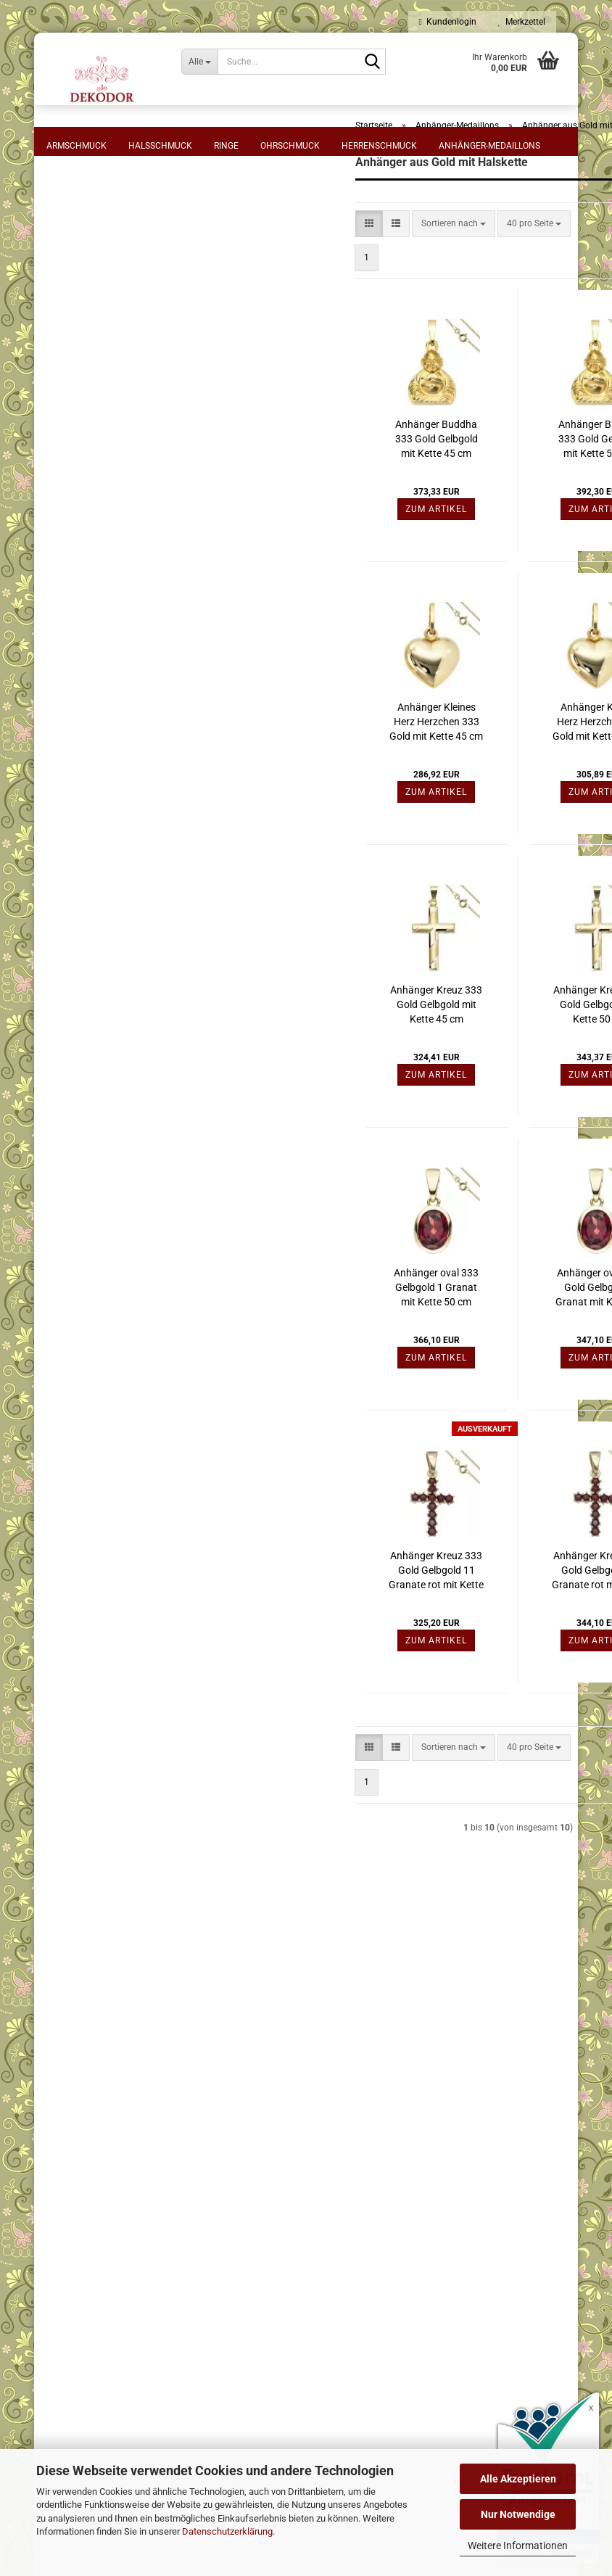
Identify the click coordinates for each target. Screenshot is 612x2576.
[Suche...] (199, 62)
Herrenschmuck (379, 146)
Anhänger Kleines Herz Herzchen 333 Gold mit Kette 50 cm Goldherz (474, 795)
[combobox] (328, 296)
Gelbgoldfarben (94, 497)
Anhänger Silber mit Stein (106, 1033)
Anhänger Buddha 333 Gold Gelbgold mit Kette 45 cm (311, 511)
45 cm (76, 333)
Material (78, 408)
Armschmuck (76, 146)
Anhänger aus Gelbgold (103, 895)
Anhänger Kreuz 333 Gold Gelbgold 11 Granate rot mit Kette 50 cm (474, 1643)
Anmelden (127, 1712)
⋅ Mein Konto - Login (395, 2071)
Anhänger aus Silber (96, 978)
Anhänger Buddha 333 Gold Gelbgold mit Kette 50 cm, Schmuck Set (474, 512)
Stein (68, 539)
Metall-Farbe (88, 473)
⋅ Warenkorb (380, 2049)
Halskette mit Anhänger (110, 267)
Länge (70, 310)
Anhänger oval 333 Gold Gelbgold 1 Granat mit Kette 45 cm (474, 1360)
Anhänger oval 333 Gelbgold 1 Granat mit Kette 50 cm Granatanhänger (311, 1360)
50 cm (76, 349)
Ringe (226, 146)
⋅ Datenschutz (148, 2115)
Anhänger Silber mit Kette (107, 1005)
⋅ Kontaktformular (391, 2136)
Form (69, 228)
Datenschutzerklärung (227, 2531)
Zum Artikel (311, 582)
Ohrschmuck (290, 146)
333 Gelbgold (90, 431)
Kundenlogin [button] (447, 22)
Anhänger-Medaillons (489, 146)
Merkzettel (521, 22)
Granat (77, 563)
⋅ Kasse (370, 2115)
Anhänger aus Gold (94, 922)
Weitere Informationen (518, 2545)
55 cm (76, 366)
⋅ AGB (132, 2071)
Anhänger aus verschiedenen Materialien (113, 1066)
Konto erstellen (86, 1743)
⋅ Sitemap (140, 2136)
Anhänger (83, 251)
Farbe (70, 605)
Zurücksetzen (127, 791)
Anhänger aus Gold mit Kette (113, 950)
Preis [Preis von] (69, 677)
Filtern (126, 761)
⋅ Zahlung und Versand (166, 2093)
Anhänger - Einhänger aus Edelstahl (107, 860)
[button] (243, 296)
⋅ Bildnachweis (149, 2180)
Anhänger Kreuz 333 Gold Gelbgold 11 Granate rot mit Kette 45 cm (311, 1643)
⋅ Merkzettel (378, 2028)
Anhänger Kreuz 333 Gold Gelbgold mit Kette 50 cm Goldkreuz (475, 1078)
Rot (70, 628)
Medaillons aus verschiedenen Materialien (115, 1134)
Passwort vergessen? (98, 1763)
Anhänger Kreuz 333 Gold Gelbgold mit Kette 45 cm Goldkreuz (311, 1078)
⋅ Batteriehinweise (155, 2158)
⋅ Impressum (146, 2028)
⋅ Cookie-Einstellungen (165, 2202)
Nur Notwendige (518, 2514)
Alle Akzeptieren (518, 2479)
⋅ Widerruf (140, 2049)
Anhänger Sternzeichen (102, 1101)
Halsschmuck (160, 146)
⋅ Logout (372, 2093)
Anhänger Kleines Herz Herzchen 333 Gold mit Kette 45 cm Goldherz (311, 795)
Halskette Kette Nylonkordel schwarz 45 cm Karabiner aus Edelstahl (126, 1339)
